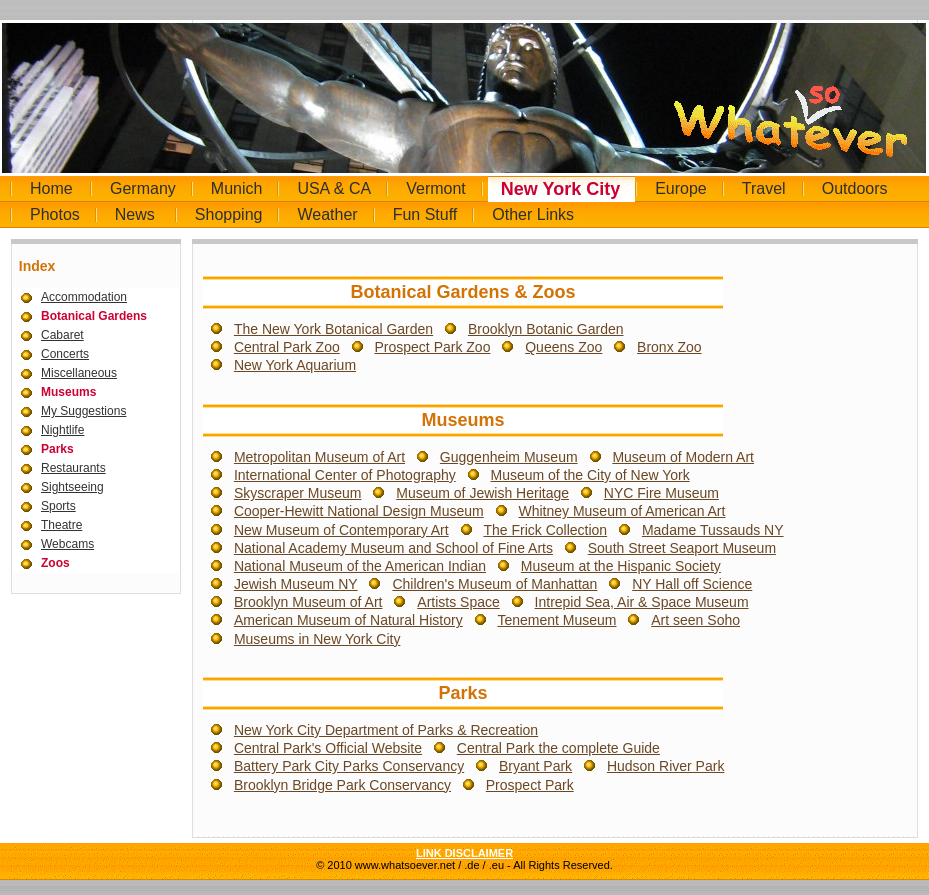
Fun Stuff (425, 214)
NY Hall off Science (692, 584)
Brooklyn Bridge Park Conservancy (342, 785)
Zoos (55, 563)
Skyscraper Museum (298, 493)
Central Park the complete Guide (558, 748)
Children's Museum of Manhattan (494, 584)
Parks (57, 449)
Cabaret (62, 335)
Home (51, 188)
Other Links (533, 214)
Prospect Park (530, 785)
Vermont (436, 188)
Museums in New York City (317, 639)
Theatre (61, 525)
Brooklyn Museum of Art (308, 602)
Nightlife (62, 430)
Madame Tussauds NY (713, 530)
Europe (681, 188)
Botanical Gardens (94, 316)
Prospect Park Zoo (433, 347)
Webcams (67, 544)
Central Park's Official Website (328, 748)
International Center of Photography (345, 475)
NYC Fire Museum (661, 493)
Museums (68, 392)
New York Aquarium (295, 365)
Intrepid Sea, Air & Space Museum (642, 602)
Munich (237, 188)
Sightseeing (72, 487)
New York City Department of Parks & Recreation (386, 730)
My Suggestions (83, 411)
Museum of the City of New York (589, 475)
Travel (764, 188)
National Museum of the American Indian (360, 566)
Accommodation (84, 297)
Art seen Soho (695, 620)
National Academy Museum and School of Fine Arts (393, 548)
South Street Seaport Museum (682, 548)
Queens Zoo (563, 347)
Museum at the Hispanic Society (621, 566)
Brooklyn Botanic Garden (546, 329)
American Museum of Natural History (348, 620)
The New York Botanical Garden (333, 329)
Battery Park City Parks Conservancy (349, 766)
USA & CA (334, 188)
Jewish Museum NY (296, 584)
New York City (560, 189)
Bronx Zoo (669, 347)
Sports (58, 506)
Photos (55, 214)
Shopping (229, 214)
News (135, 214)
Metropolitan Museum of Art (319, 457)
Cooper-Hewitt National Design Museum (359, 511)
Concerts (65, 354)
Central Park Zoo (287, 347)
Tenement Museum (556, 620)
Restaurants (73, 468)
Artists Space (458, 602)
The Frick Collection (545, 530)
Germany (143, 188)
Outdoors (855, 188)
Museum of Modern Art (683, 457)
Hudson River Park (666, 766)
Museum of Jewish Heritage (482, 493)
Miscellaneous (79, 373)
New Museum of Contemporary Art (341, 530)
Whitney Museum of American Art (621, 511)
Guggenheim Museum (509, 457)
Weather (327, 214)
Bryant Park (535, 766)
